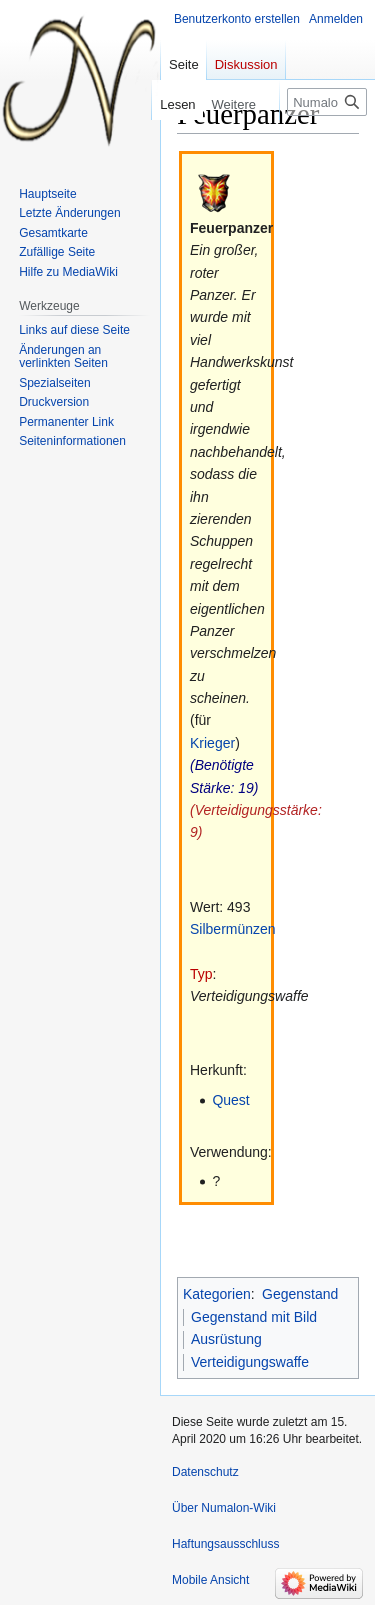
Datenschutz (205, 1472)
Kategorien (217, 1294)
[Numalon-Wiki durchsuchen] (327, 102)
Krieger (212, 743)
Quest (230, 1100)
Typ (201, 974)
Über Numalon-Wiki (224, 1508)
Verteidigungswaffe (250, 1362)
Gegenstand (300, 1294)
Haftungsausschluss (225, 1544)
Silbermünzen (233, 929)
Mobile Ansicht (210, 1580)
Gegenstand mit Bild (254, 1317)
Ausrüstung (226, 1339)
